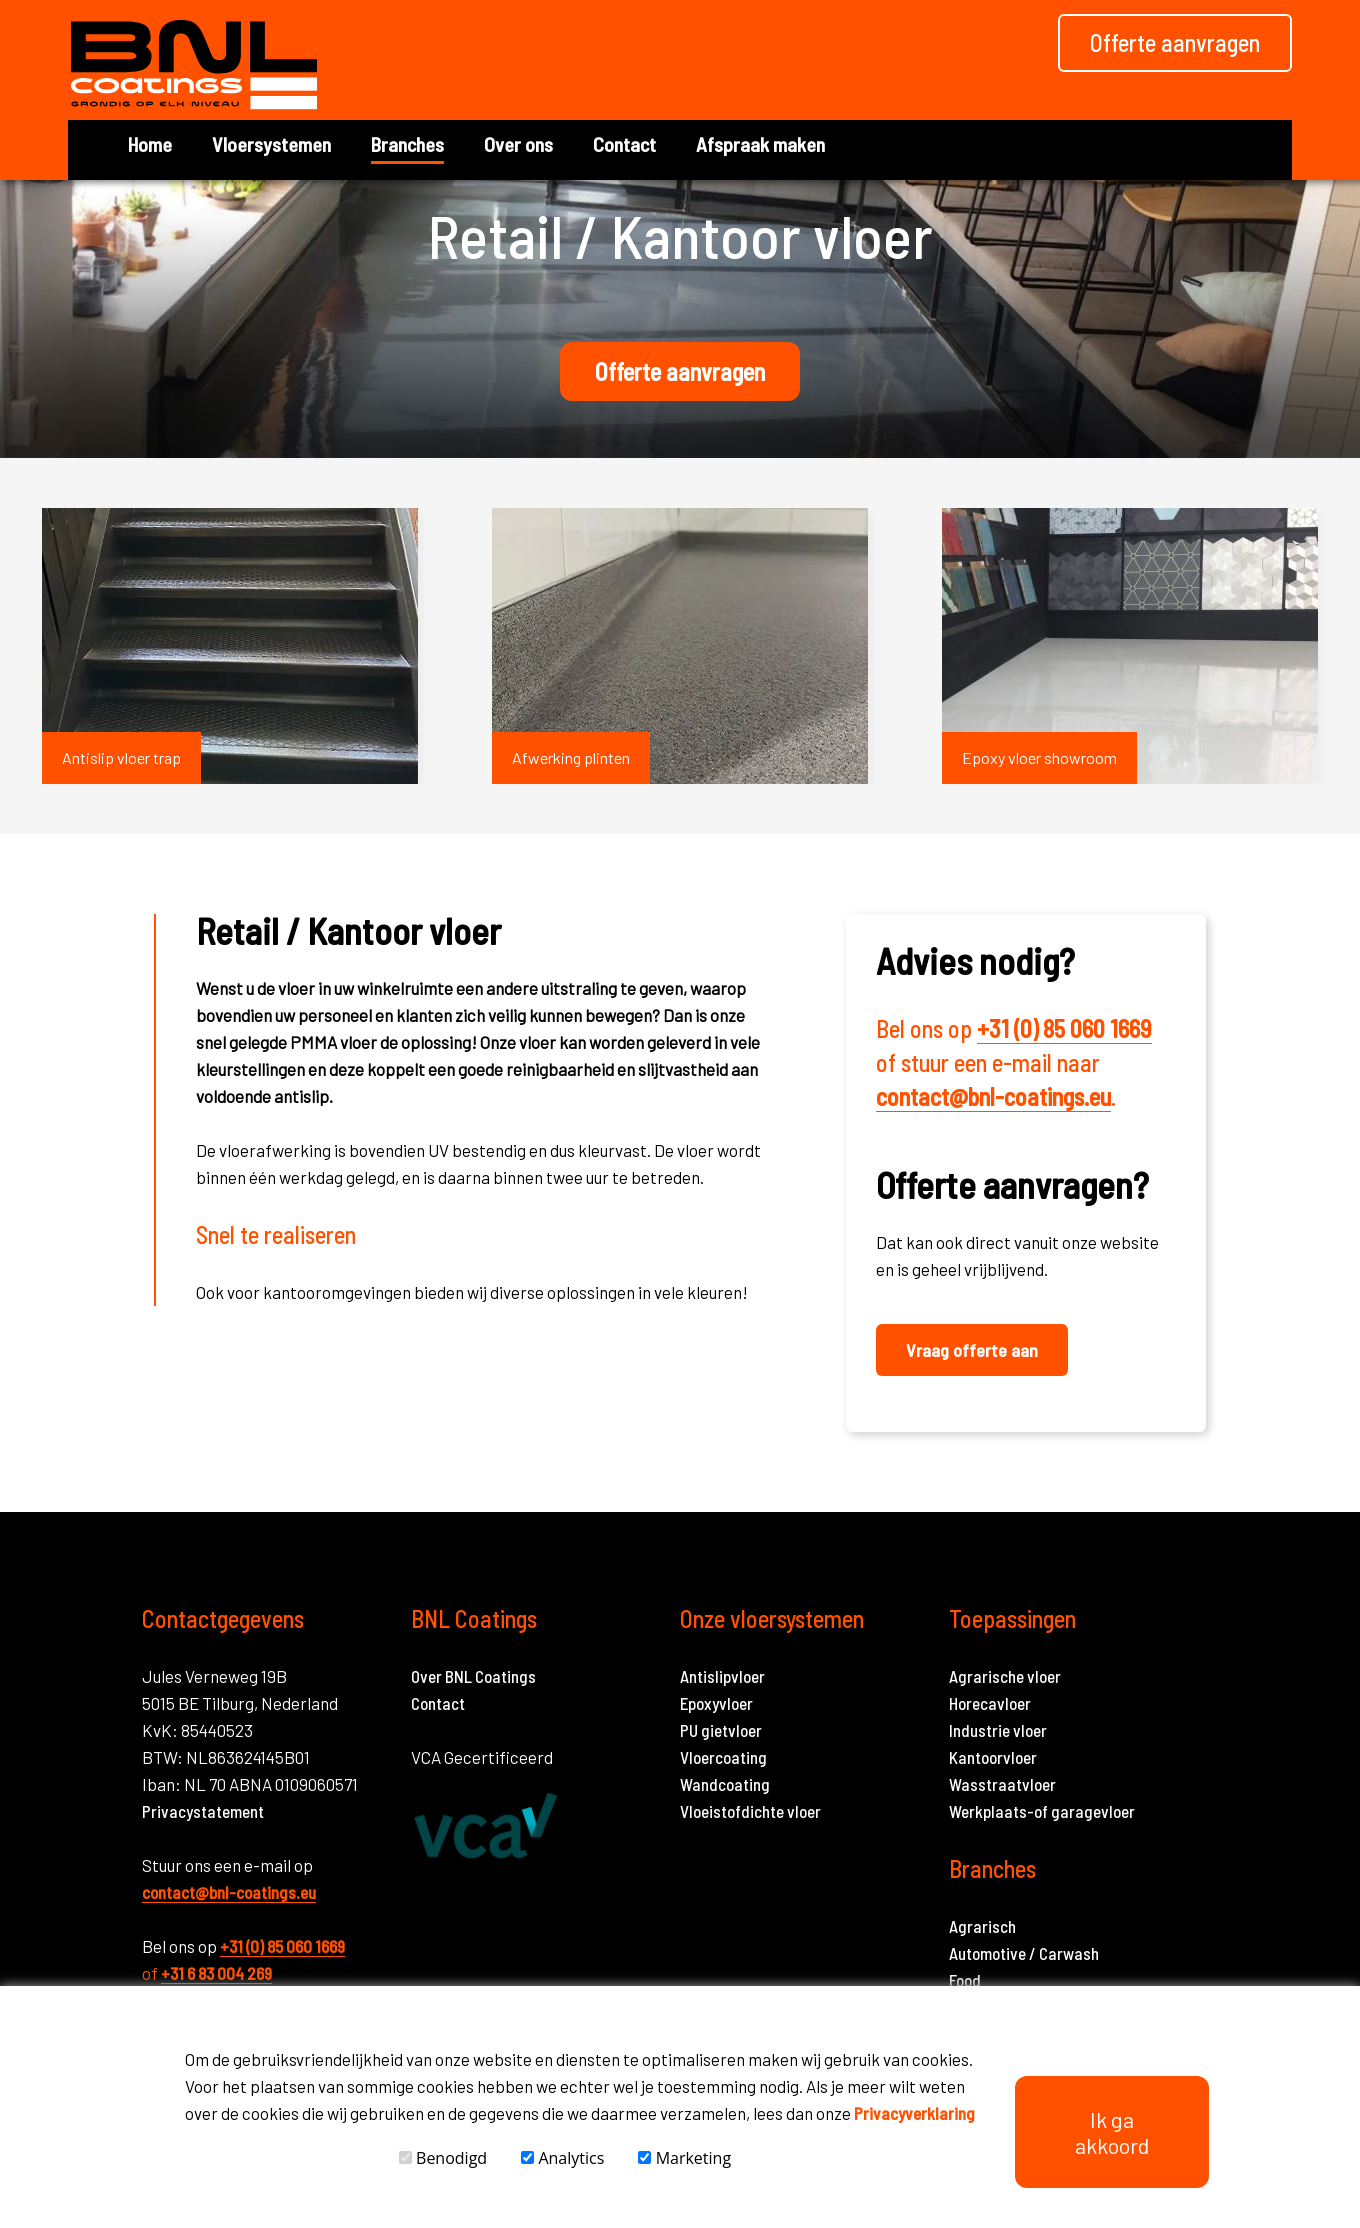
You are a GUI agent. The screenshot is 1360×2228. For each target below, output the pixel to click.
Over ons (518, 144)
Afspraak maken (760, 144)
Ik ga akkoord (1112, 2132)
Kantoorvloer (993, 1757)
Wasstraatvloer (1002, 1784)
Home (150, 144)
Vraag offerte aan (972, 1350)
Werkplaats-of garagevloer (1042, 1811)
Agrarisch (982, 1926)
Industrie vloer (998, 1730)
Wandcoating (725, 1784)
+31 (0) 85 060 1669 (1064, 1028)
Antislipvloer (722, 1676)
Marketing (684, 2158)
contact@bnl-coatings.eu (993, 1096)
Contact (624, 144)
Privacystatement (203, 1811)
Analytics (562, 2158)
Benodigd (443, 2158)
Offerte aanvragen (680, 371)
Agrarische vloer (1005, 1676)
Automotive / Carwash (1024, 1953)
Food (965, 1980)
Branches (407, 144)
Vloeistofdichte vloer (750, 1811)
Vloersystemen (271, 144)
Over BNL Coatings (473, 1676)
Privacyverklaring (914, 2113)
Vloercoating (723, 1757)
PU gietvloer (721, 1730)
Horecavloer (990, 1703)
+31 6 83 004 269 (216, 1973)
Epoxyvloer (716, 1703)
